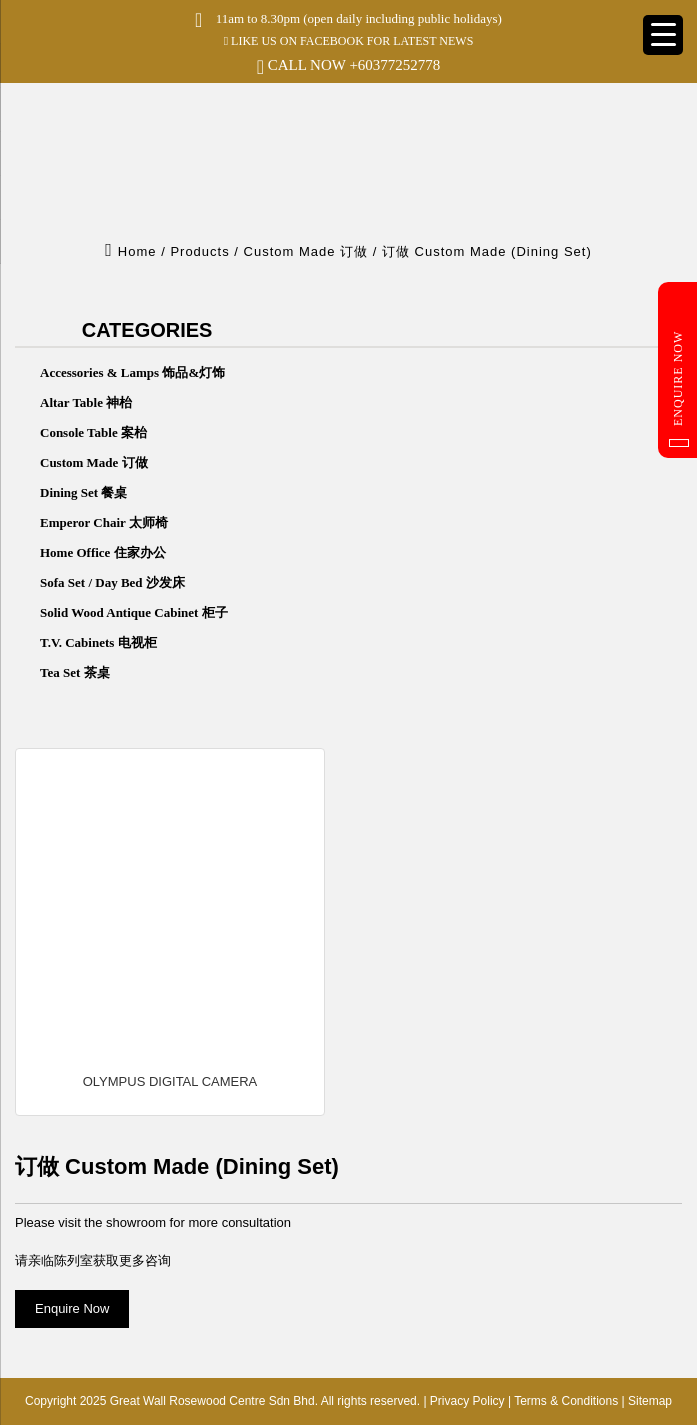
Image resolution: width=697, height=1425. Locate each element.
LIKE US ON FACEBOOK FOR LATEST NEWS (349, 41)
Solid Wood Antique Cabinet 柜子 (134, 612)
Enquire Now (679, 389)
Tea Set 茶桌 (75, 672)
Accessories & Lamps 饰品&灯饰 (132, 372)
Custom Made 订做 (94, 462)
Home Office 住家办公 (103, 552)
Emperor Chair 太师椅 (104, 522)
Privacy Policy (467, 1401)
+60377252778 (394, 65)
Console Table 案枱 (93, 432)
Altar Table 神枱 (86, 402)
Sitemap (650, 1401)
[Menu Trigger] (663, 35)
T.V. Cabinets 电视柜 (98, 642)
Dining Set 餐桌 (83, 492)
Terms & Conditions (566, 1401)
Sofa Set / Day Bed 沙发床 (112, 582)
